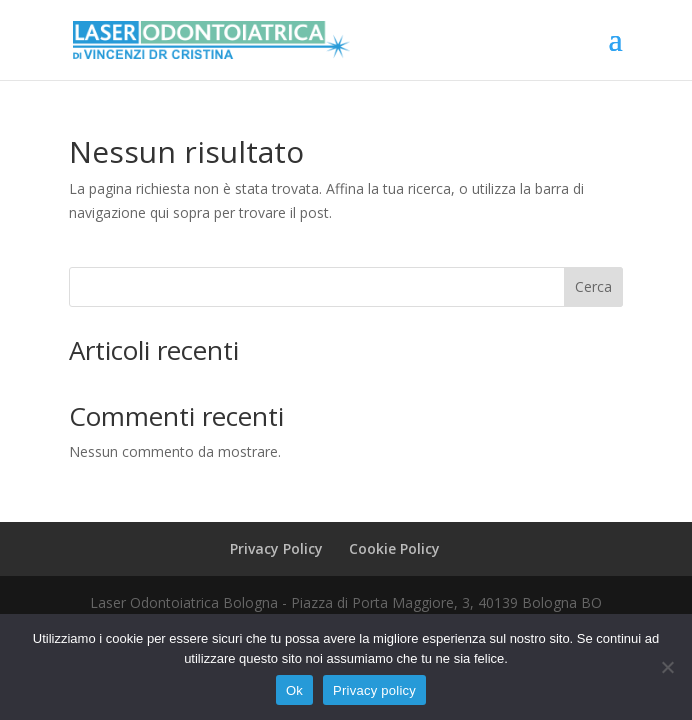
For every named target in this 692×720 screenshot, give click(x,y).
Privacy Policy (276, 548)
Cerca (593, 286)
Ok (294, 690)
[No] (667, 667)
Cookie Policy (394, 548)
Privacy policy (374, 690)
